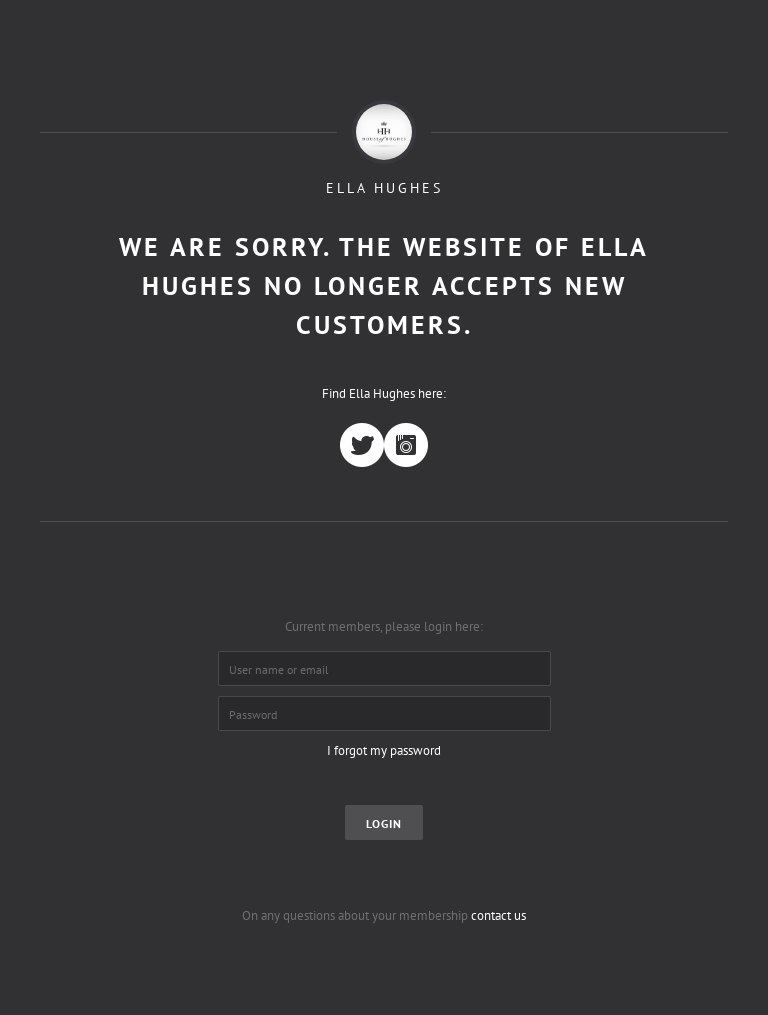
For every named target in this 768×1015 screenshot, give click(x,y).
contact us (498, 915)
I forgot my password (384, 750)
